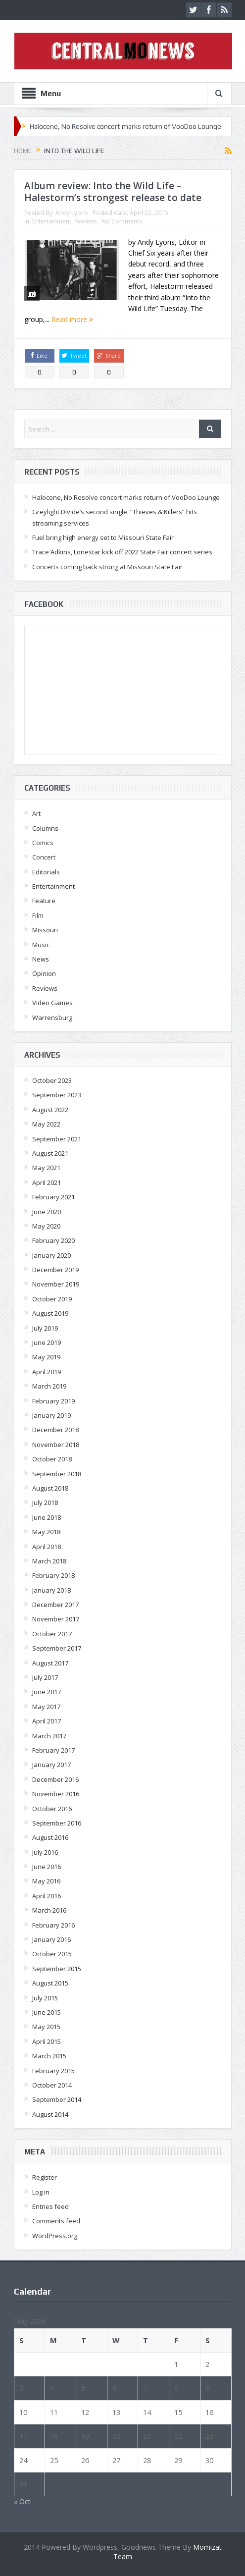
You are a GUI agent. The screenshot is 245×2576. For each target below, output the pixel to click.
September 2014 (56, 2099)
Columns (45, 828)
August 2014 (50, 2114)
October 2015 (52, 1953)
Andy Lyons (71, 213)
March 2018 (49, 1560)
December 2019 (55, 1269)
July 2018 (45, 1502)
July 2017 (45, 1677)
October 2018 (52, 1458)
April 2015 (46, 2041)
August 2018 (50, 1488)
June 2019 (46, 1342)
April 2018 (46, 1546)
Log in (40, 2192)
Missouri (45, 929)
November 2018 (55, 1444)
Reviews (85, 221)
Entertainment (51, 221)
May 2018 (46, 1531)
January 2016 (51, 1939)
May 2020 (46, 1226)
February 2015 (53, 2070)
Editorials (46, 871)
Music (40, 944)
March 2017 (49, 1735)
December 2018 (55, 1429)
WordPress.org (54, 2235)
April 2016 (46, 1895)
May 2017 (46, 1706)
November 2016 (55, 1793)
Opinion (44, 973)
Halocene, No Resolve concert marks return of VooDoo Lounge (125, 126)
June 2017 (46, 1691)
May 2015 (46, 2026)
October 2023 (52, 1080)
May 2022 (46, 1124)
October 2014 (52, 2085)
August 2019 (50, 1313)
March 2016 (49, 1910)
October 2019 (52, 1298)
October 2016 (52, 1808)
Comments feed (56, 2220)
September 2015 (56, 1968)
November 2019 (55, 1284)
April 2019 (46, 1371)
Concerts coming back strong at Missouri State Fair (107, 566)
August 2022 (50, 1109)
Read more (72, 319)
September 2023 (56, 1094)
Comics (42, 842)
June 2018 (46, 1517)
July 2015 (45, 1997)
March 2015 (49, 2055)
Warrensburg (52, 1017)
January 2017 (51, 1764)
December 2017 (55, 1604)
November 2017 (55, 1618)
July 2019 (45, 1328)
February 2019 (53, 1400)
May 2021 (46, 1167)
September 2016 (56, 1823)
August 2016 (50, 1837)
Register (44, 2177)
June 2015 (46, 2012)
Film (38, 915)
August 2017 (50, 1663)
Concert (43, 857)
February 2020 (53, 1240)
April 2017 (46, 1721)
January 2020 (51, 1255)
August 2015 (50, 1983)
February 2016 (53, 1925)
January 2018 (51, 1590)
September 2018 (56, 1473)
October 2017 (52, 1633)
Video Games (52, 1002)
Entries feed (50, 2206)
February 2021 (53, 1196)
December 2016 (55, 1779)
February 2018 (53, 1575)
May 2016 (46, 1881)
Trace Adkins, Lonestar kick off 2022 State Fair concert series (122, 551)
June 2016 (46, 1866)
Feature (43, 900)
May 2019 (46, 1356)
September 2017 (56, 1648)
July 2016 (45, 1852)
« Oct (22, 2501)
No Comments (121, 221)
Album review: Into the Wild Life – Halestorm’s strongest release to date (112, 192)
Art (36, 813)
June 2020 (46, 1211)
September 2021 (56, 1138)
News (40, 959)
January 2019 (51, 1415)
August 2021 (50, 1153)
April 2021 (46, 1182)
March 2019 (49, 1386)
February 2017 (53, 1750)
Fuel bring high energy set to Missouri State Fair (103, 537)
